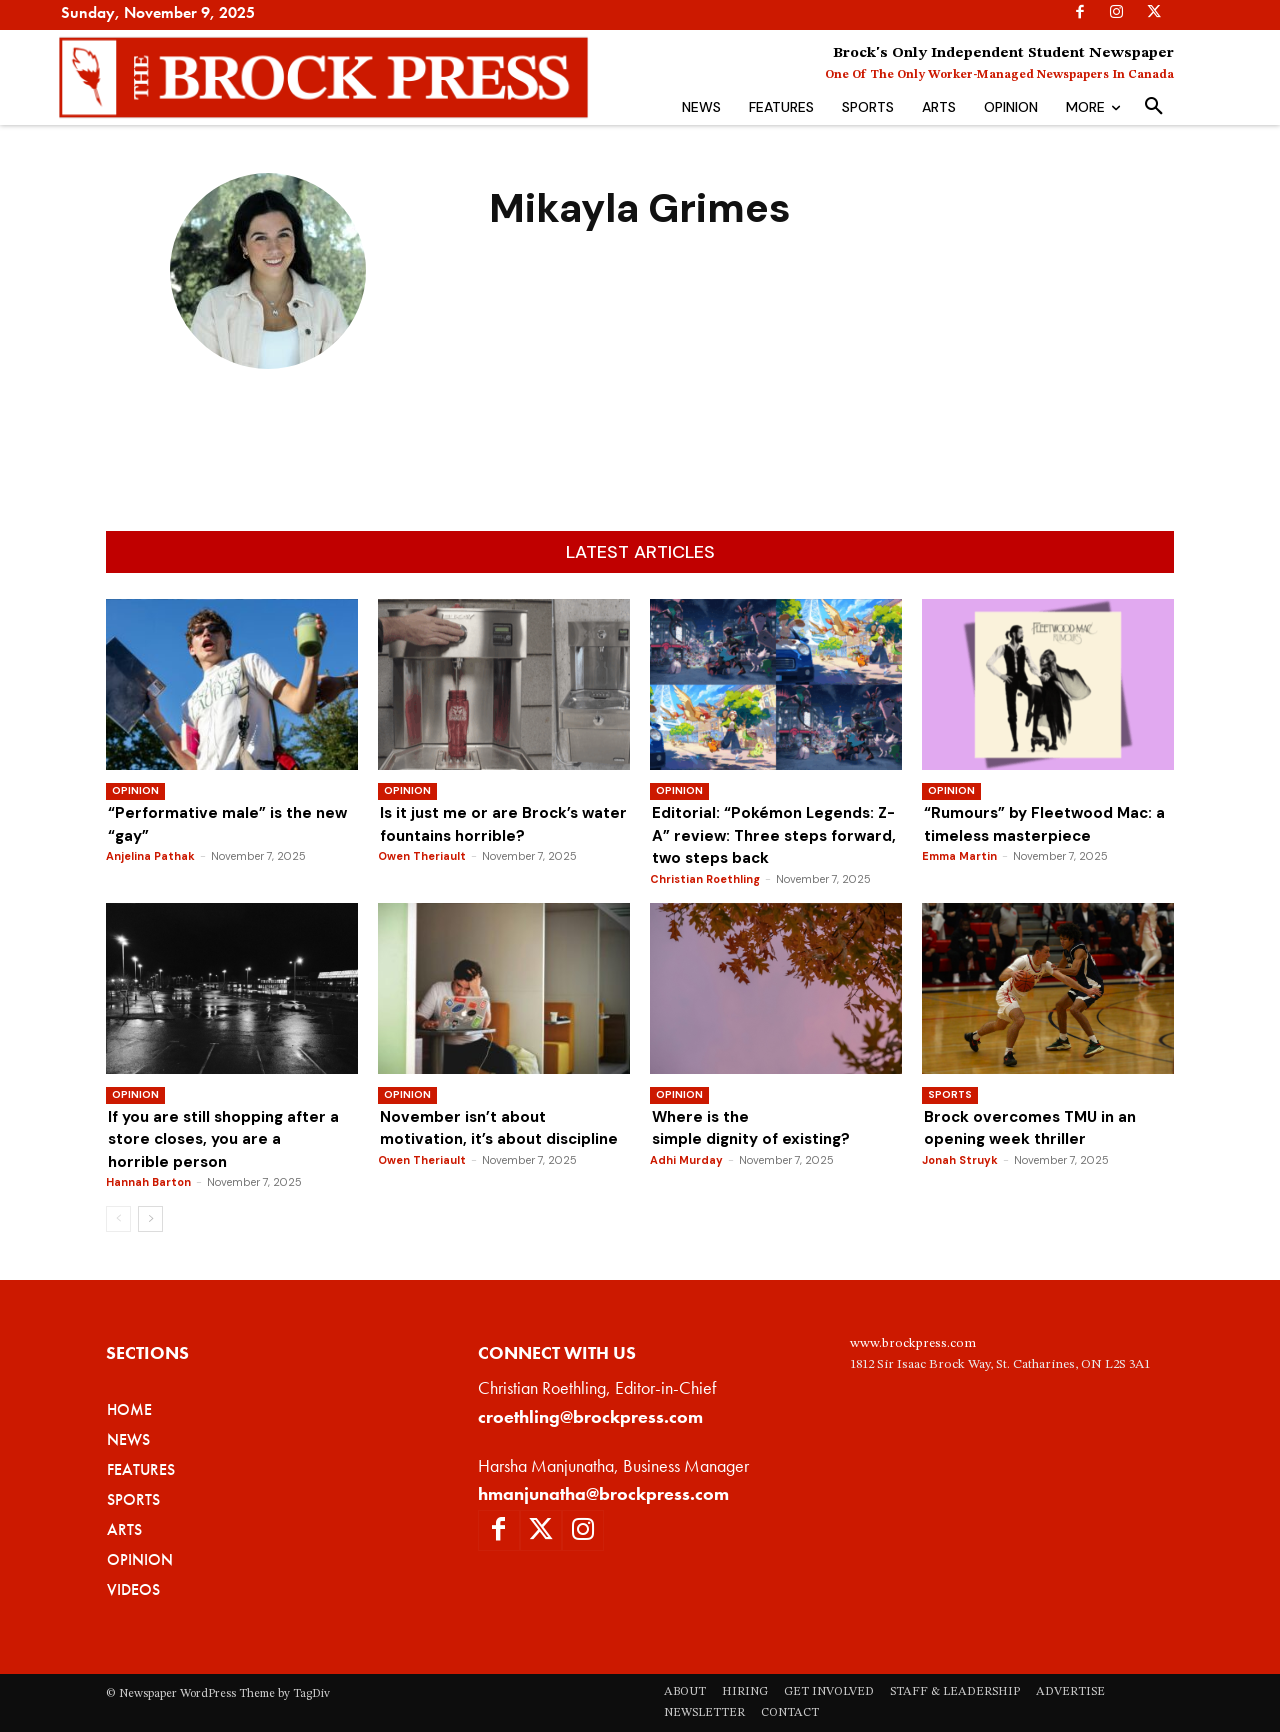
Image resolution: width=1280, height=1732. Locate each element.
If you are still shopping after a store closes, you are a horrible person (230, 1139)
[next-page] (150, 1219)
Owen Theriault (422, 879)
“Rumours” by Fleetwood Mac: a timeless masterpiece (1042, 823)
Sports (950, 1094)
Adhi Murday (686, 1160)
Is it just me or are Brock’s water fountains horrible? (475, 835)
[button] (1154, 107)
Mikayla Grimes (268, 399)
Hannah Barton (148, 1182)
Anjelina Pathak (150, 856)
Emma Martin (959, 856)
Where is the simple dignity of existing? (760, 1127)
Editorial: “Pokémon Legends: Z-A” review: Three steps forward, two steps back (768, 835)
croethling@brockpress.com (590, 1416)
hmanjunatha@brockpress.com (603, 1493)
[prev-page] (118, 1219)
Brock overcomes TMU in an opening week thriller (1035, 1127)
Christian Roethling (705, 879)
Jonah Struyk (960, 1160)
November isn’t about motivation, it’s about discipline (501, 1139)
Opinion (135, 790)
